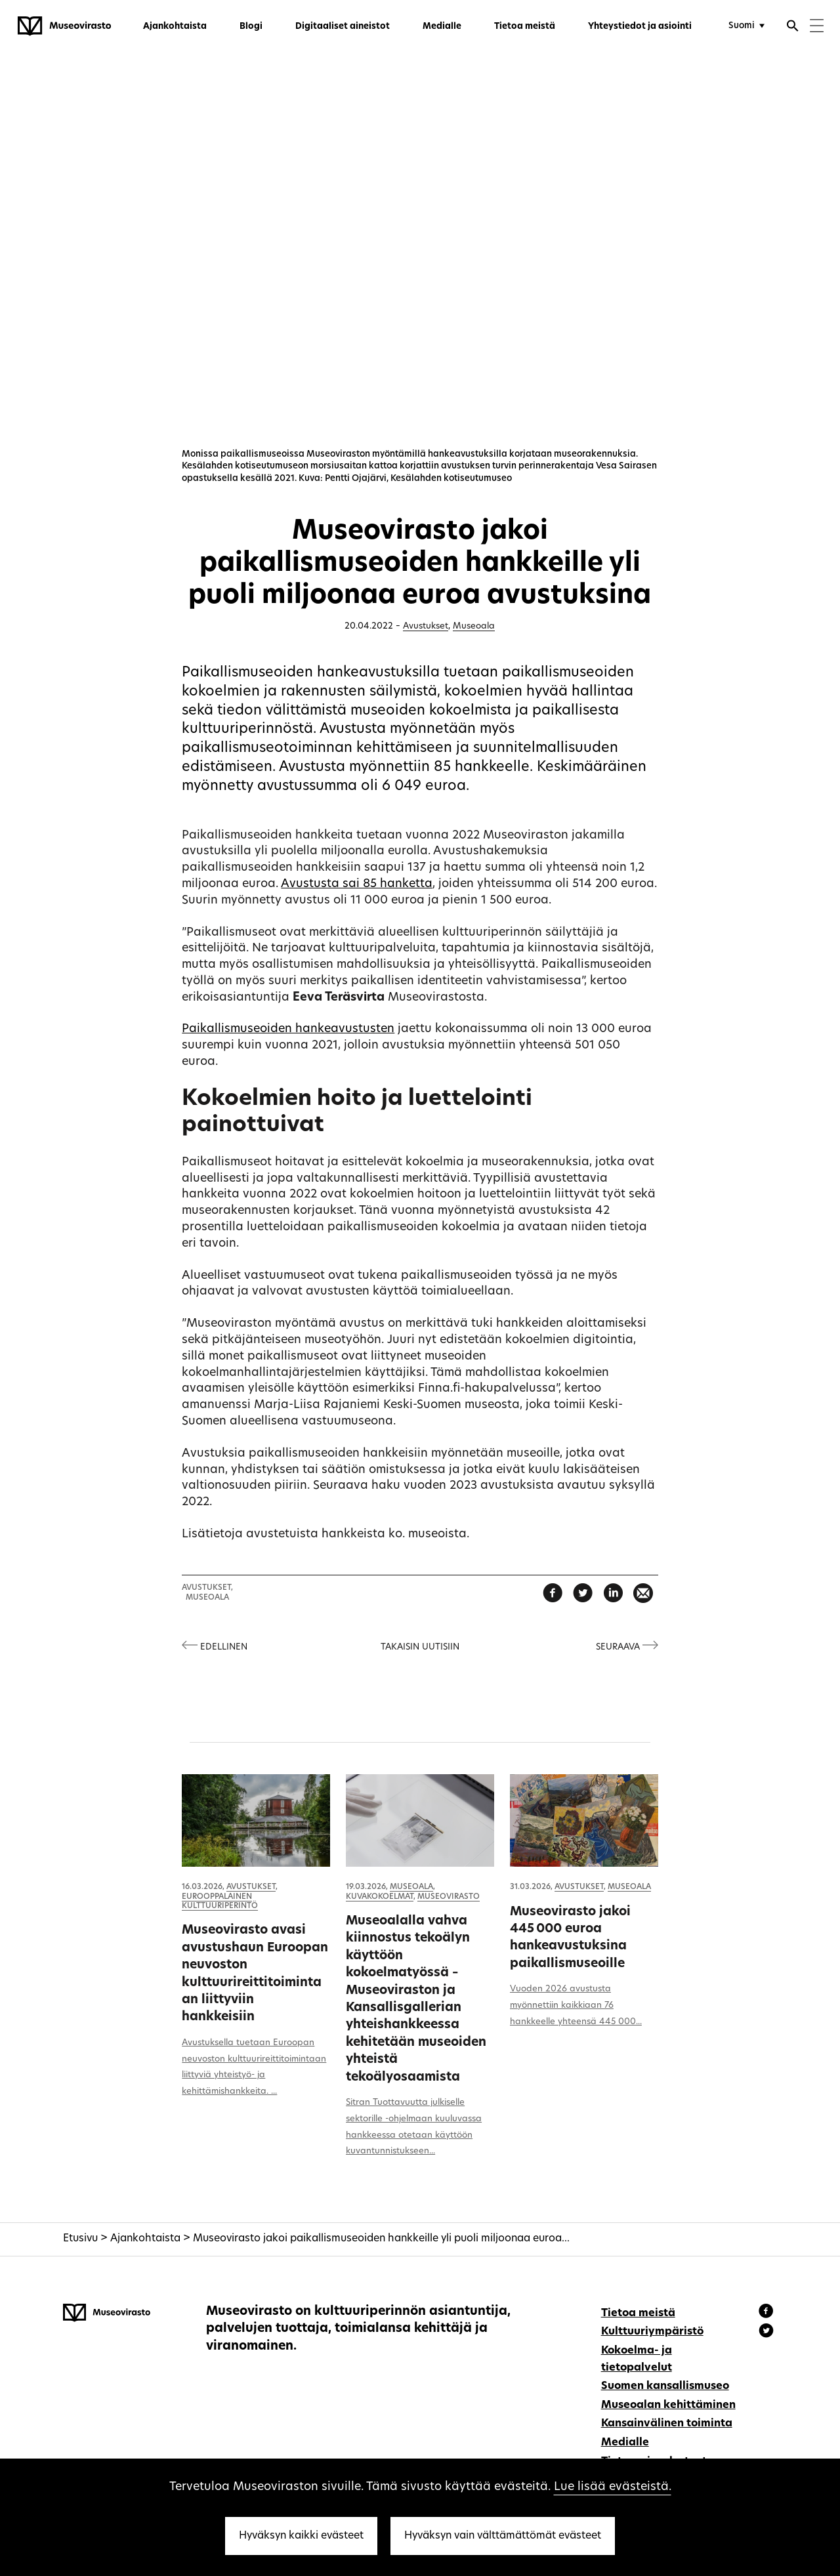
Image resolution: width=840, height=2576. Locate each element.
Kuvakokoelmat (379, 1897)
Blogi (251, 26)
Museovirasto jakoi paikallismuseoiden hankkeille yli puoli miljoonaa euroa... (381, 2238)
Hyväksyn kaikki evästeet (301, 2536)
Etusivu (80, 2238)
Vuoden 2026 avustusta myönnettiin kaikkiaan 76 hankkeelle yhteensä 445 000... (576, 2005)
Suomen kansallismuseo (665, 2386)
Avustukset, (207, 1588)
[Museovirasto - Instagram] (766, 2332)
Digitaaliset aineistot (342, 26)
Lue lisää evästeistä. (612, 2487)
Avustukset (425, 626)
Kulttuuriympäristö (652, 2332)
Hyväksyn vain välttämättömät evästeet (502, 2536)
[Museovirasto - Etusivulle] (64, 26)
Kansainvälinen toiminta (666, 2424)
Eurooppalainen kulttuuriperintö (220, 1901)
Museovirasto (448, 1897)
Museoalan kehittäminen (668, 2405)
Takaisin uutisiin (420, 1647)
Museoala (474, 626)
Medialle (442, 26)
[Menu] (817, 27)
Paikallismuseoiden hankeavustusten (288, 1029)
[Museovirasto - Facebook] (768, 2313)
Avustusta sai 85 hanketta (356, 884)
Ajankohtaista (175, 26)
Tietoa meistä (524, 26)
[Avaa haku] (793, 27)
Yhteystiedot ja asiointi (640, 26)
